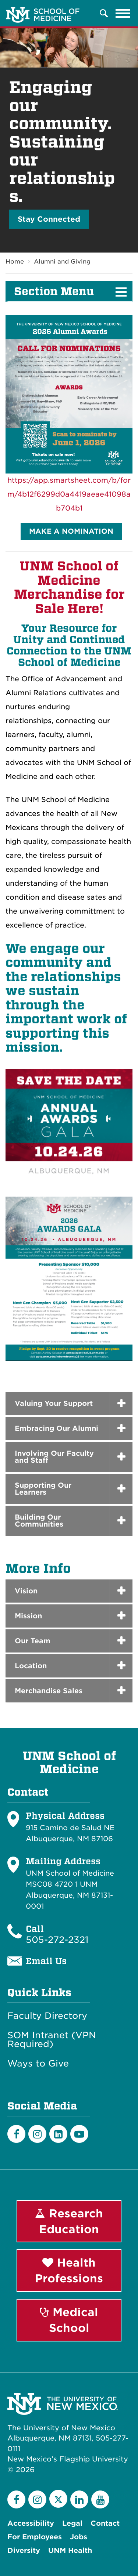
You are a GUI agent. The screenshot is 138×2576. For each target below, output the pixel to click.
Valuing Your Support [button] (54, 1403)
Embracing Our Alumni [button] (56, 1428)
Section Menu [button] (54, 291)
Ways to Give (38, 2063)
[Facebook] (16, 2134)
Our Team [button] (32, 1641)
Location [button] (31, 1666)
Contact (105, 2523)
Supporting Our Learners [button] (43, 1488)
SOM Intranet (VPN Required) (51, 2040)
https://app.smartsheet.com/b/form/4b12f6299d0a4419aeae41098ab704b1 (69, 494)
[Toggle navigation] (123, 13)
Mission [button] (28, 1616)
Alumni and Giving (62, 261)
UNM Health (70, 2550)
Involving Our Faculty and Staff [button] (54, 1457)
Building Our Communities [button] (39, 1520)
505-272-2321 (57, 1939)
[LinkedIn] (58, 2134)
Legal (72, 2523)
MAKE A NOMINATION (71, 531)
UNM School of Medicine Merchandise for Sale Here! (69, 587)
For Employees (34, 2537)
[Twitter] (58, 2499)
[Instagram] (37, 2134)
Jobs (78, 2537)
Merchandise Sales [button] (48, 1691)
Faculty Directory (47, 2015)
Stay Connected (49, 219)
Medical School (69, 2319)
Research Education (69, 2221)
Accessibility (30, 2523)
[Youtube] (79, 2134)
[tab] (69, 1591)
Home (15, 261)
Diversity (23, 2550)
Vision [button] (26, 1591)
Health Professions (69, 2270)
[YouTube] (100, 2499)
